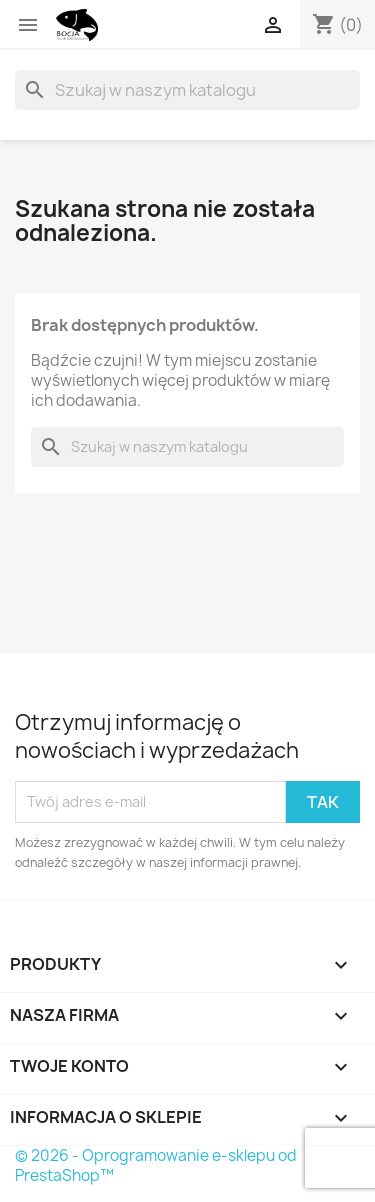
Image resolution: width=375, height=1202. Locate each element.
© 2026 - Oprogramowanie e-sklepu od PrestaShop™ (156, 1165)
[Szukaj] (187, 90)
